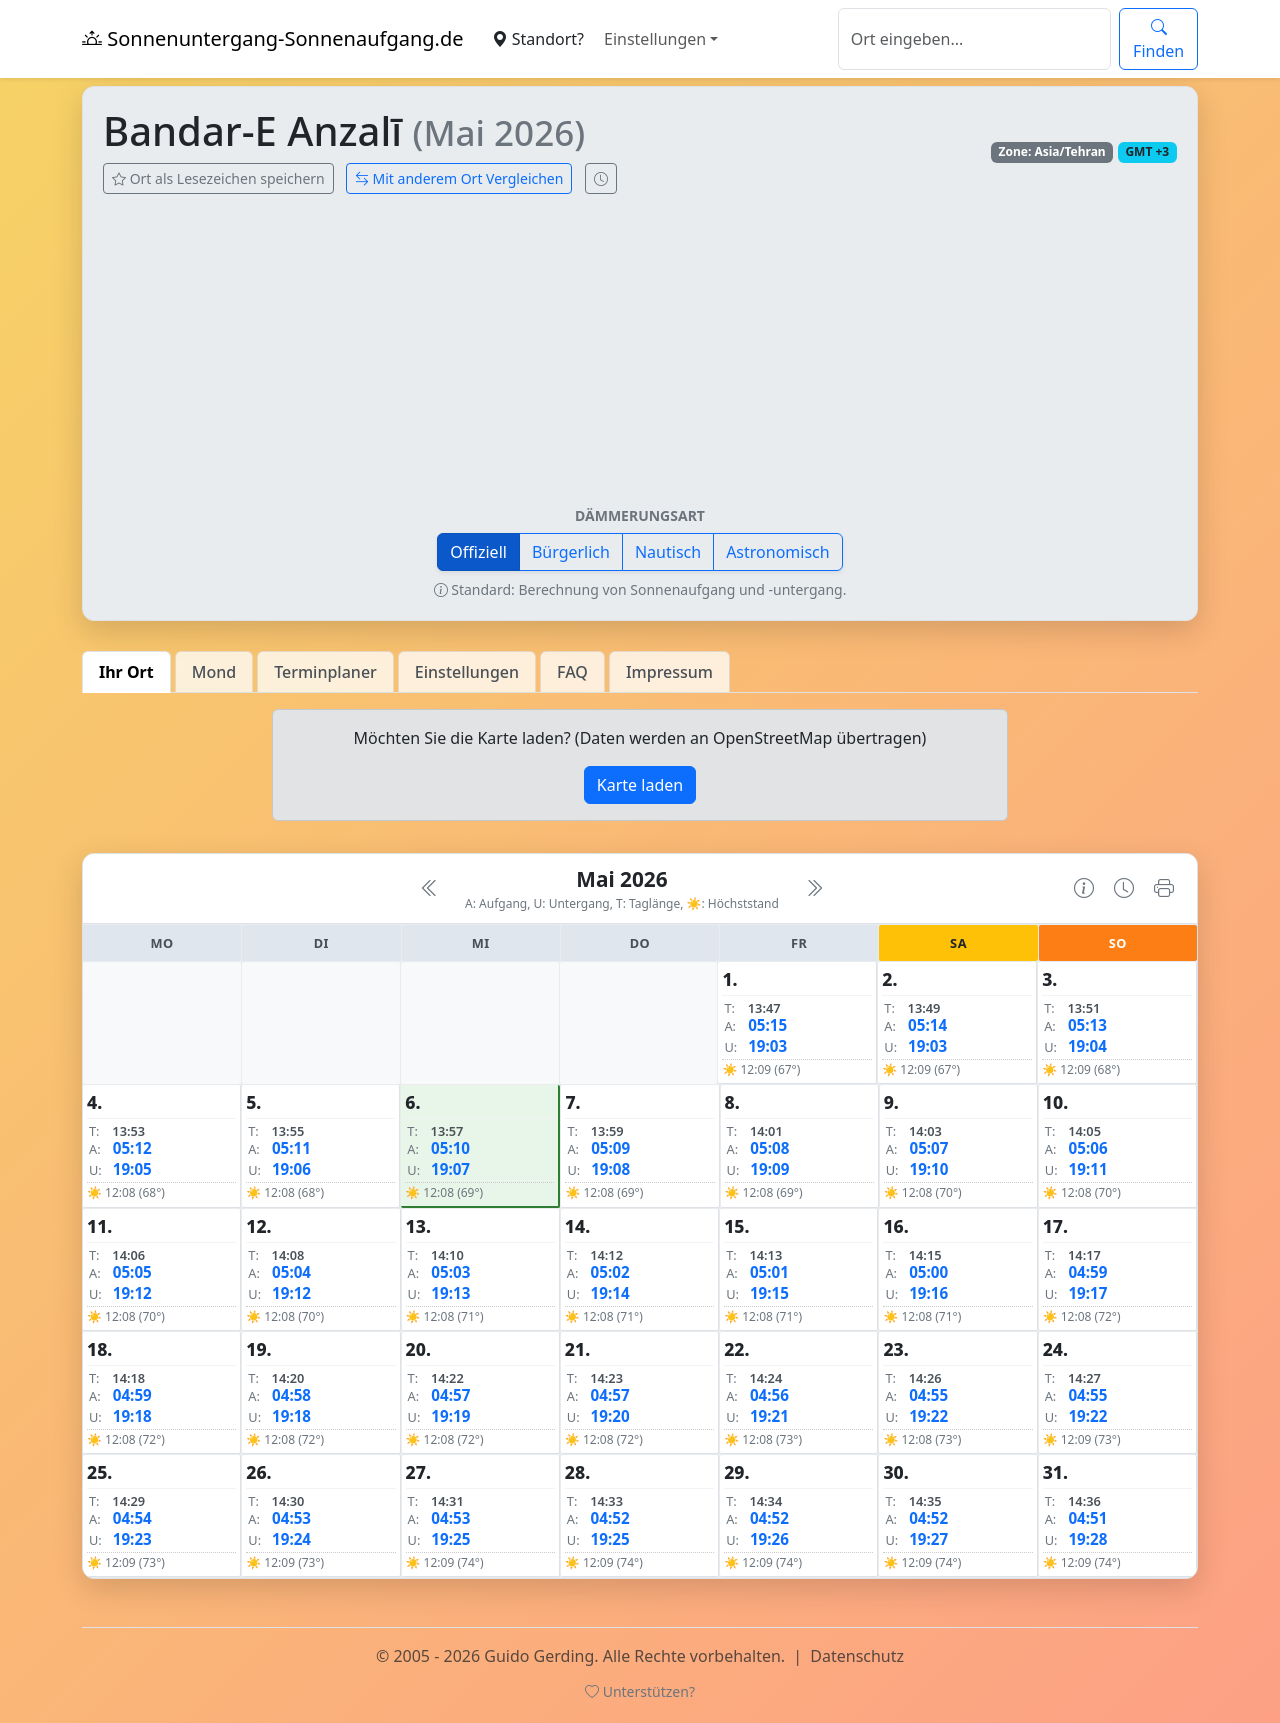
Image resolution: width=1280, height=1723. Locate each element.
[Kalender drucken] (1164, 888)
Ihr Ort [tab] (126, 672)
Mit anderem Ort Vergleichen (459, 178)
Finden (1158, 39)
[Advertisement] (640, 358)
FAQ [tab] (572, 672)
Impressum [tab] (669, 672)
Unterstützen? (640, 1691)
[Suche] (974, 39)
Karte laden (640, 785)
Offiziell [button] (478, 552)
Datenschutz (857, 1656)
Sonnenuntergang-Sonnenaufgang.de (273, 38)
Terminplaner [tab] (325, 672)
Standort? (538, 39)
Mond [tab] (214, 672)
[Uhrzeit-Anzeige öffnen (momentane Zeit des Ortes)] (601, 178)
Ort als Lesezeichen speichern (218, 178)
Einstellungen (655, 39)
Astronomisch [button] (778, 552)
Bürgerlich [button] (571, 552)
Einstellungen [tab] (467, 672)
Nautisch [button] (668, 552)
